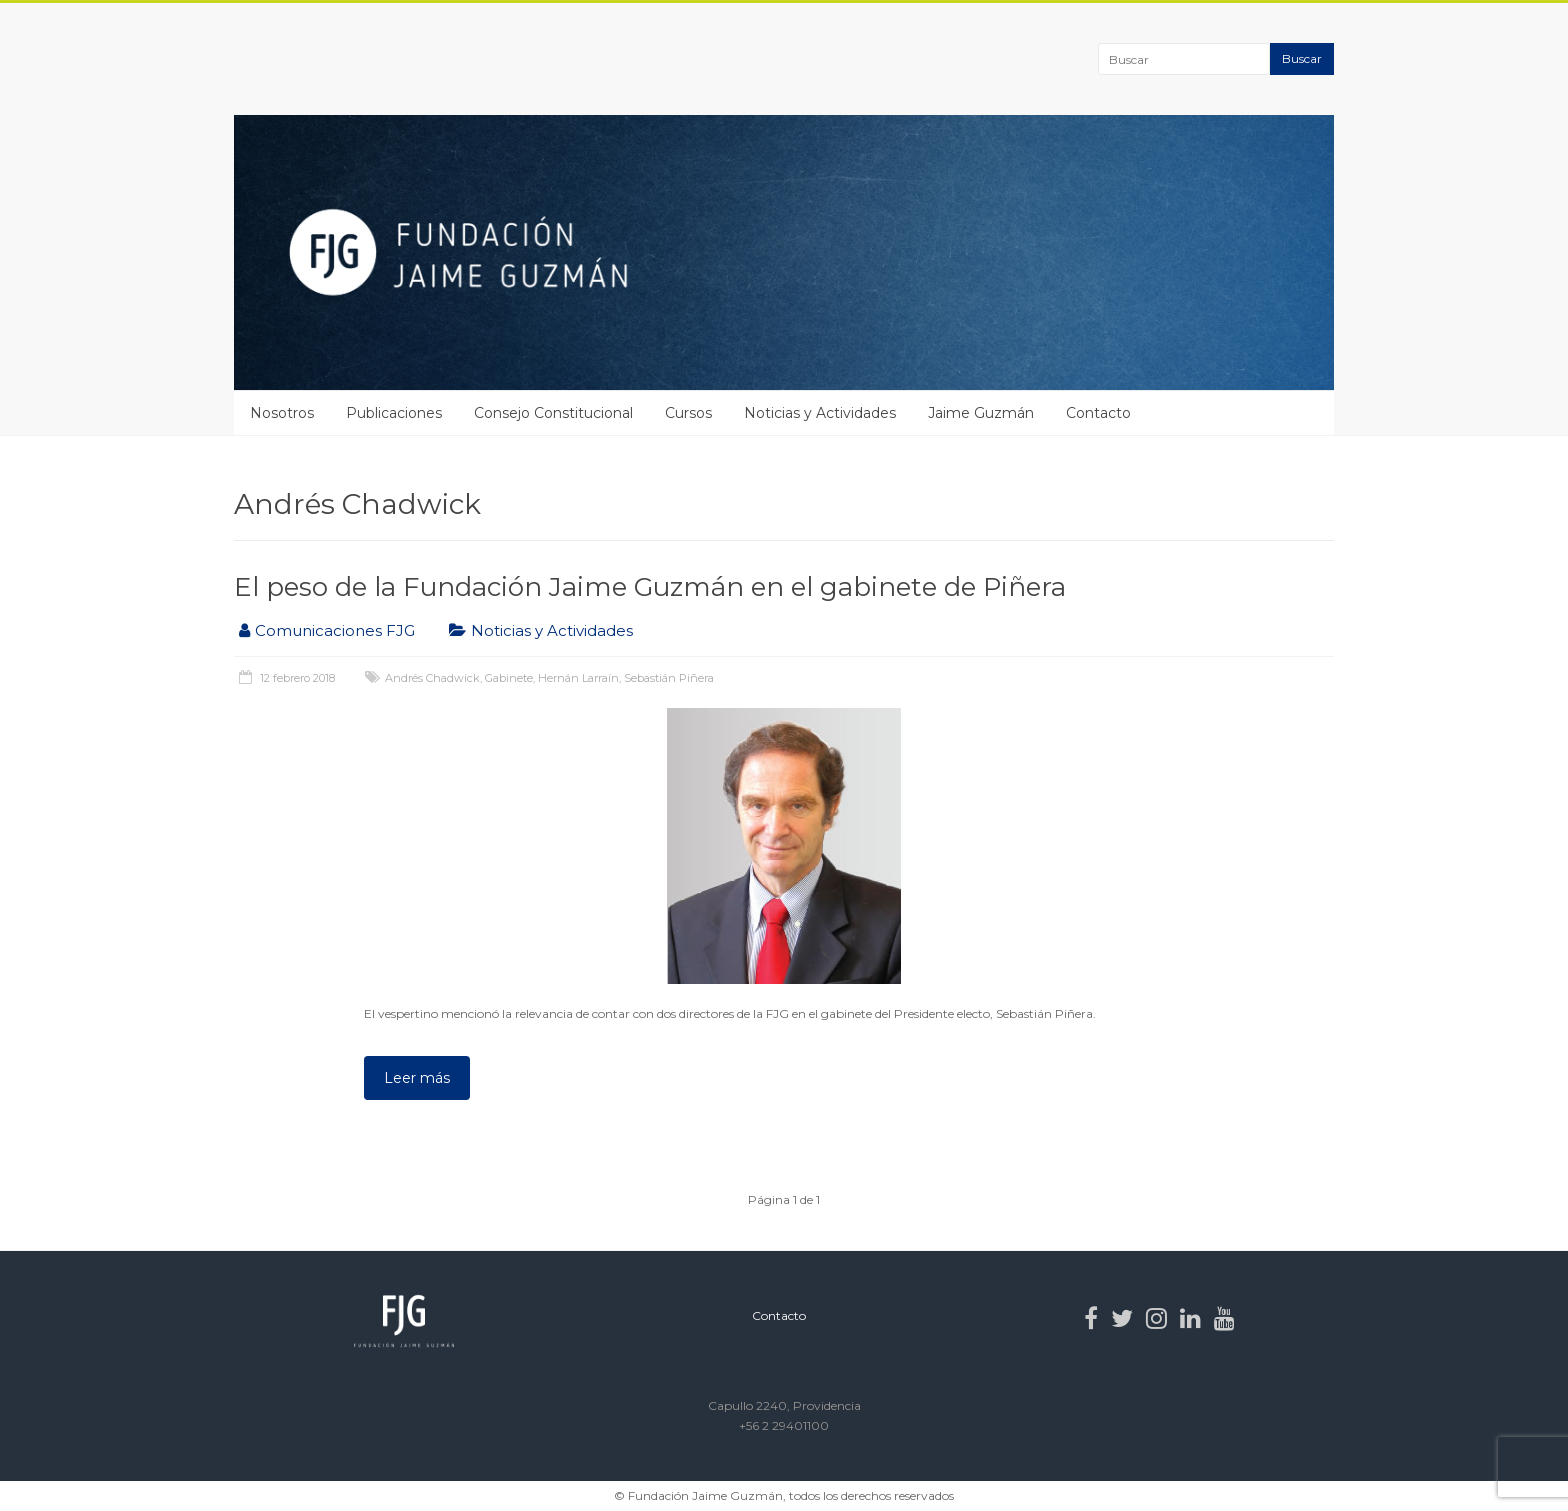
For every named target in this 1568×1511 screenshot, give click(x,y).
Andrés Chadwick (432, 678)
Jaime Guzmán (981, 413)
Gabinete (509, 678)
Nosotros (282, 413)
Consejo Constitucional (553, 413)
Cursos (688, 413)
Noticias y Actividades (820, 413)
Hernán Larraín (578, 678)
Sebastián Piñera (669, 678)
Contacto (1098, 413)
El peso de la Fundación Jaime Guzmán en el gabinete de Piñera (650, 587)
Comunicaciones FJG (335, 630)
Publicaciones (394, 413)
